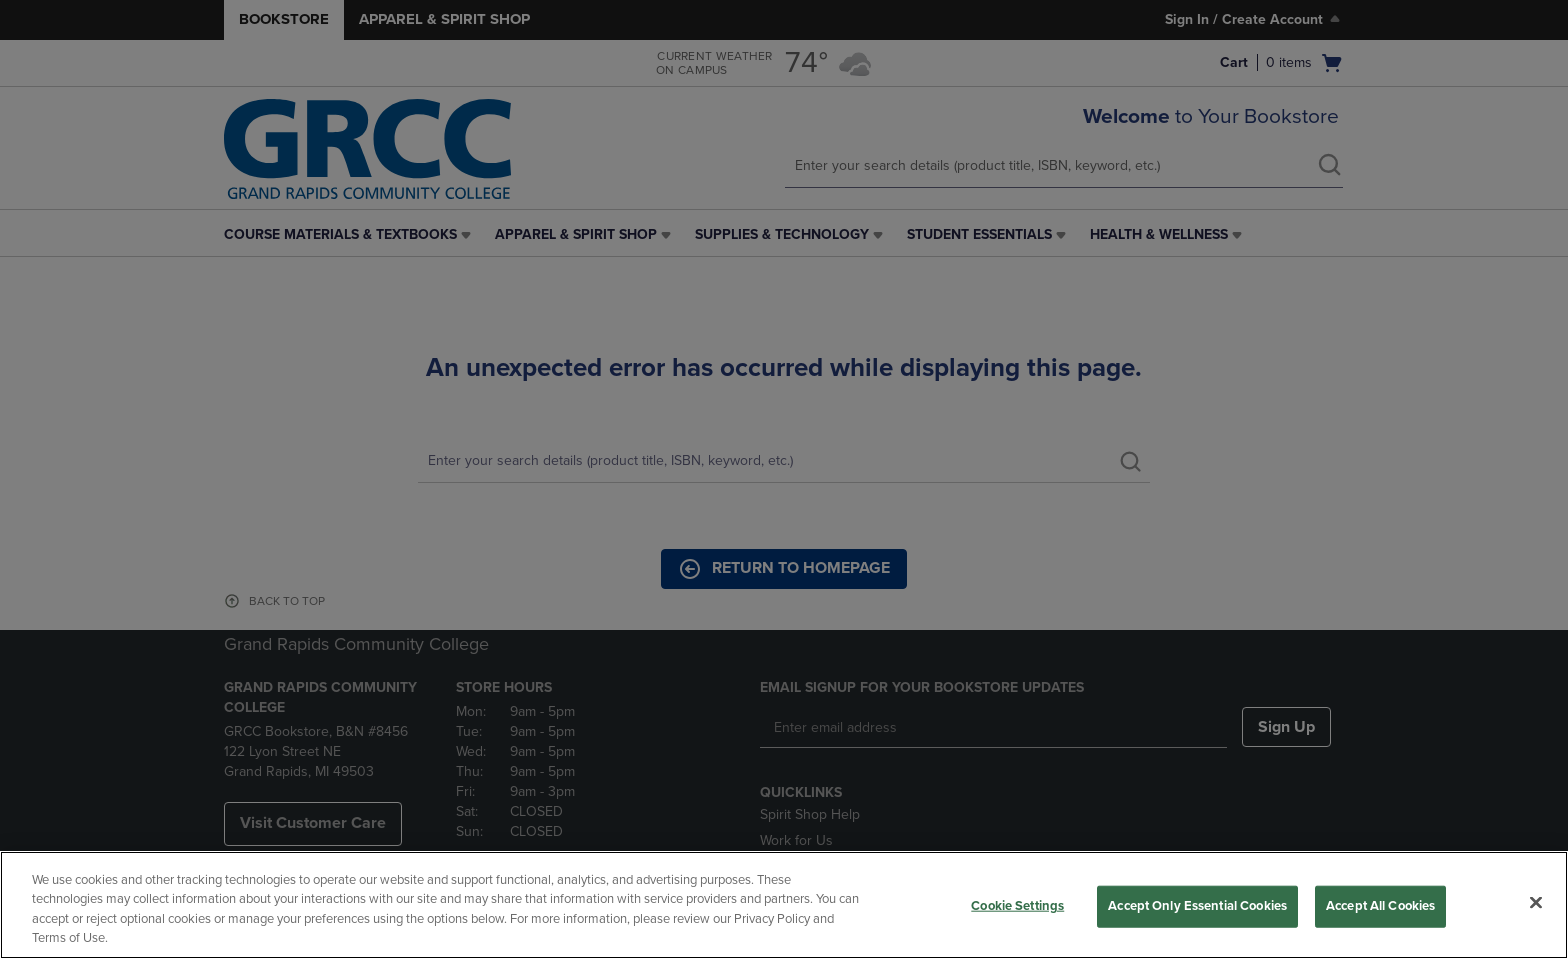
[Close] (1536, 902)
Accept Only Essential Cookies (1197, 906)
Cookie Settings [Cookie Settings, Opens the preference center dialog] (1017, 906)
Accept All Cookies (1380, 906)
